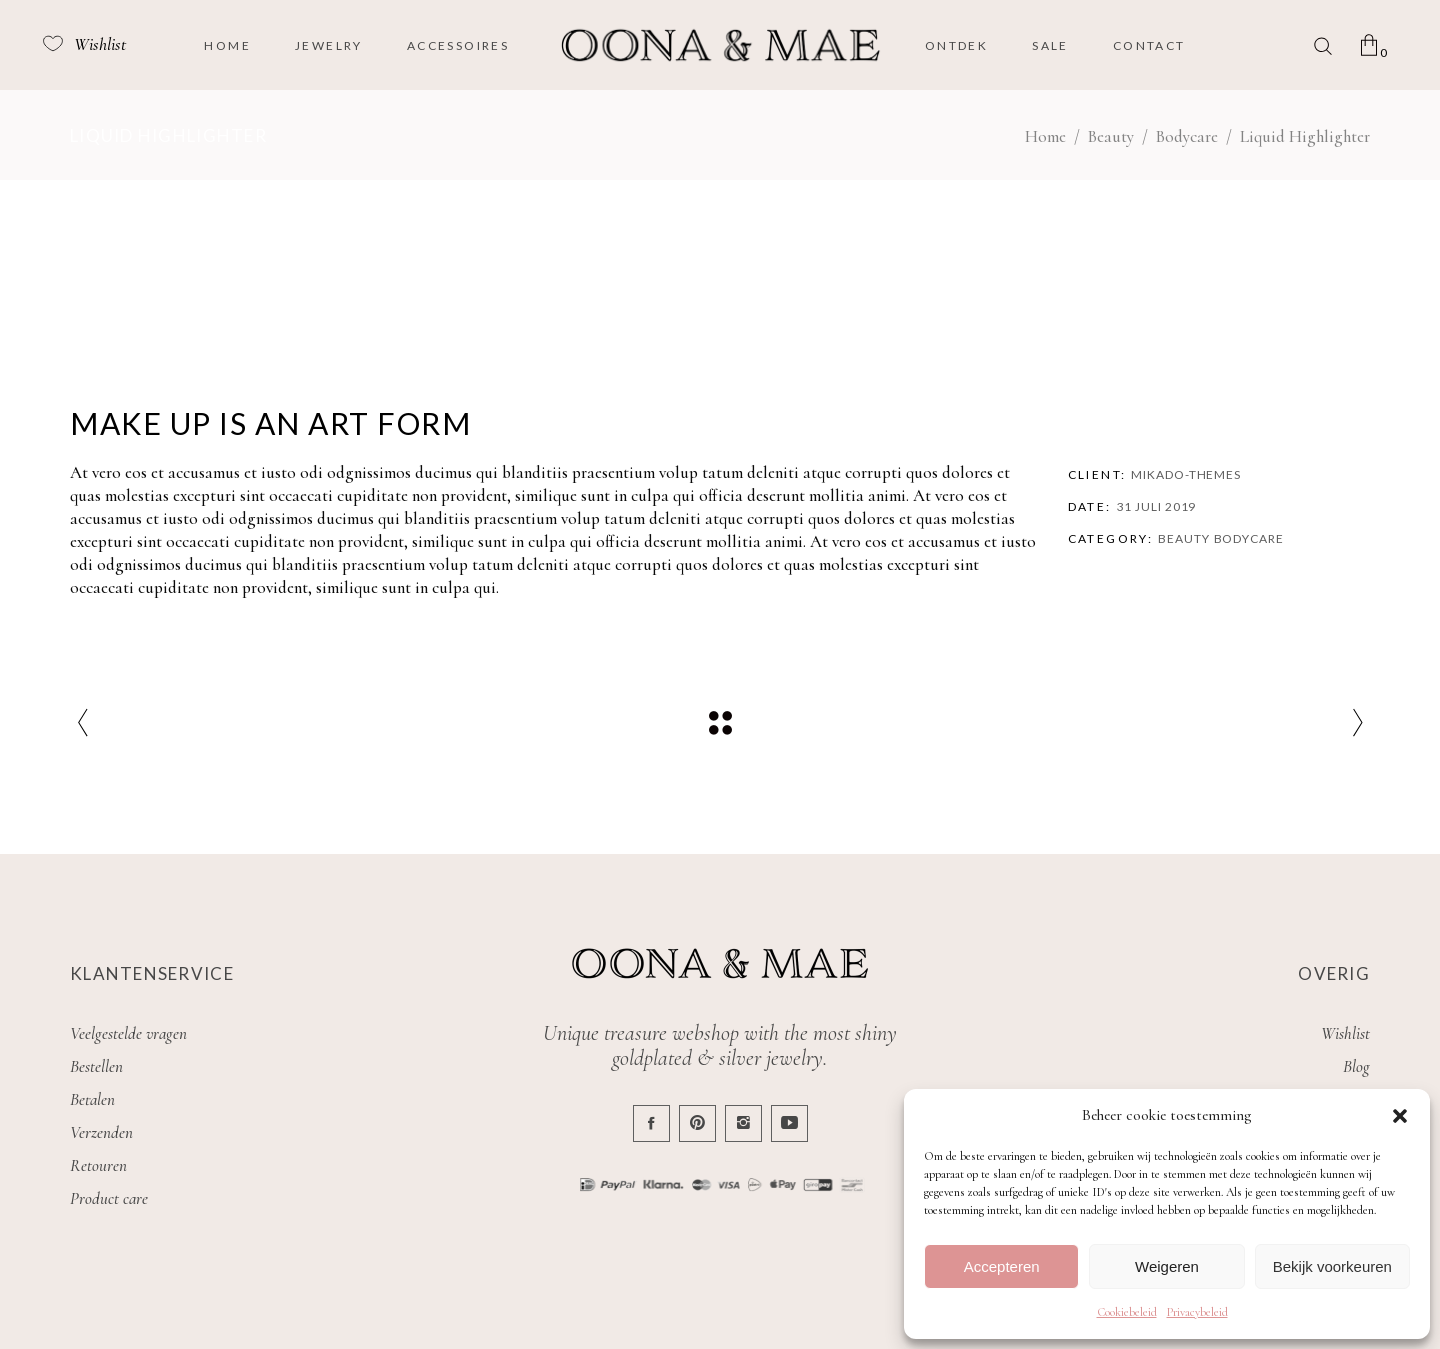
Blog (1356, 1066)
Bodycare (1187, 136)
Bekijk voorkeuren (1332, 1266)
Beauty (1111, 136)
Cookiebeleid (1127, 1312)
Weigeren (1167, 1266)
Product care (109, 1198)
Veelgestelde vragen (128, 1033)
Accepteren (1002, 1266)
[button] (1400, 1116)
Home (1045, 136)
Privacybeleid (1197, 1312)
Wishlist (1345, 1033)
